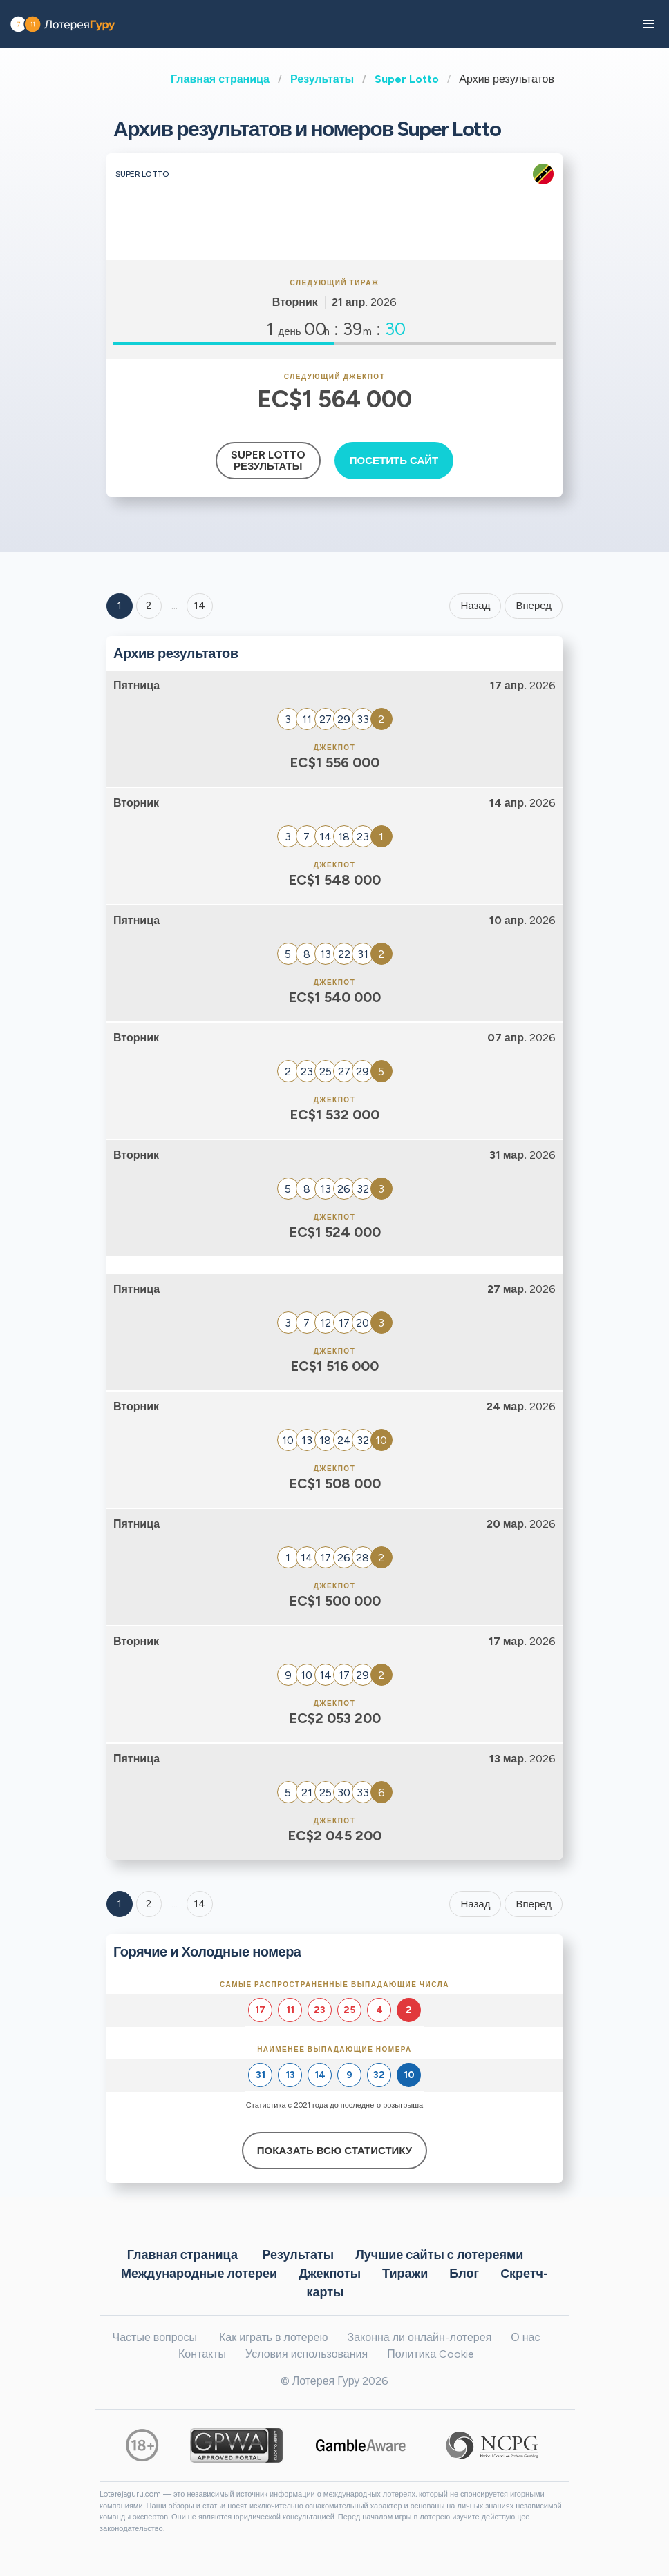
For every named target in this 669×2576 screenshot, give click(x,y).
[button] (648, 24)
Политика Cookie (430, 2354)
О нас (525, 2337)
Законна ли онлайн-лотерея (420, 2337)
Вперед (534, 605)
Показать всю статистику (334, 2150)
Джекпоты (330, 2272)
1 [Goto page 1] (119, 605)
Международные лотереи (199, 2272)
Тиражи (405, 2272)
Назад (475, 605)
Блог (464, 2272)
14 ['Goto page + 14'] (199, 605)
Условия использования (306, 2354)
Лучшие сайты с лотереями (439, 2254)
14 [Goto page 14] (199, 1904)
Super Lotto (407, 79)
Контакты (202, 2354)
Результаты (322, 79)
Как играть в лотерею (273, 2337)
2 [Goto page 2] (148, 605)
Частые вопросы (155, 2337)
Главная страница (220, 79)
